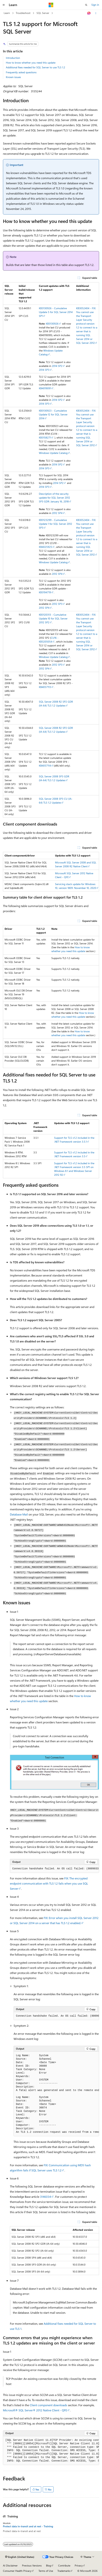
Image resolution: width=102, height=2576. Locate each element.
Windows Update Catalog (53, 453)
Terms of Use (46, 2571)
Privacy (79, 2565)
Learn (7, 13)
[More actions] (96, 13)
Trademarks (63, 2571)
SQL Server (43, 13)
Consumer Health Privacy (17, 2571)
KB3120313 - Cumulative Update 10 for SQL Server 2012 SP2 (53, 618)
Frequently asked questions (21, 72)
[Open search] (86, 5)
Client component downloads (48, 2405)
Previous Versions (32, 2565)
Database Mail (19, 1514)
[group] (54, 1869)
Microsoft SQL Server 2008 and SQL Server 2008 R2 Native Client (75, 864)
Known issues (13, 77)
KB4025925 (45, 547)
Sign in (95, 4)
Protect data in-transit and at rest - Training (28, 2526)
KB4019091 (45, 388)
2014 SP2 (57, 366)
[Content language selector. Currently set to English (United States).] (20, 2557)
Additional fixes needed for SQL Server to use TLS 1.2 (35, 67)
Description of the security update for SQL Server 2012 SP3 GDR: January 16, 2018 (54, 497)
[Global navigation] (3, 5)
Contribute (64, 2565)
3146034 (45, 2197)
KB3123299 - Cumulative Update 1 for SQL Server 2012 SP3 (55, 523)
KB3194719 (45, 592)
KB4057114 (45, 765)
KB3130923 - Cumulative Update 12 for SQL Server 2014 (53, 414)
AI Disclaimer (10, 2565)
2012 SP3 (57, 604)
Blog (48, 2565)
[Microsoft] (51, 5)
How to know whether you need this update (30, 62)
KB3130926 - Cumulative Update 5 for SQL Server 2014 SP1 (56, 312)
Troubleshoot (23, 13)
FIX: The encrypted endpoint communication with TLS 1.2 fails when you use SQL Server (49, 1883)
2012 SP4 (57, 513)
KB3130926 (52, 323)
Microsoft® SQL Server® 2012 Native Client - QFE (35, 2410)
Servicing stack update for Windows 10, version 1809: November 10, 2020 (75, 886)
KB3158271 (45, 437)
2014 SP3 (44, 369)
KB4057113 (45, 687)
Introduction (13, 58)
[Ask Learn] (89, 13)
